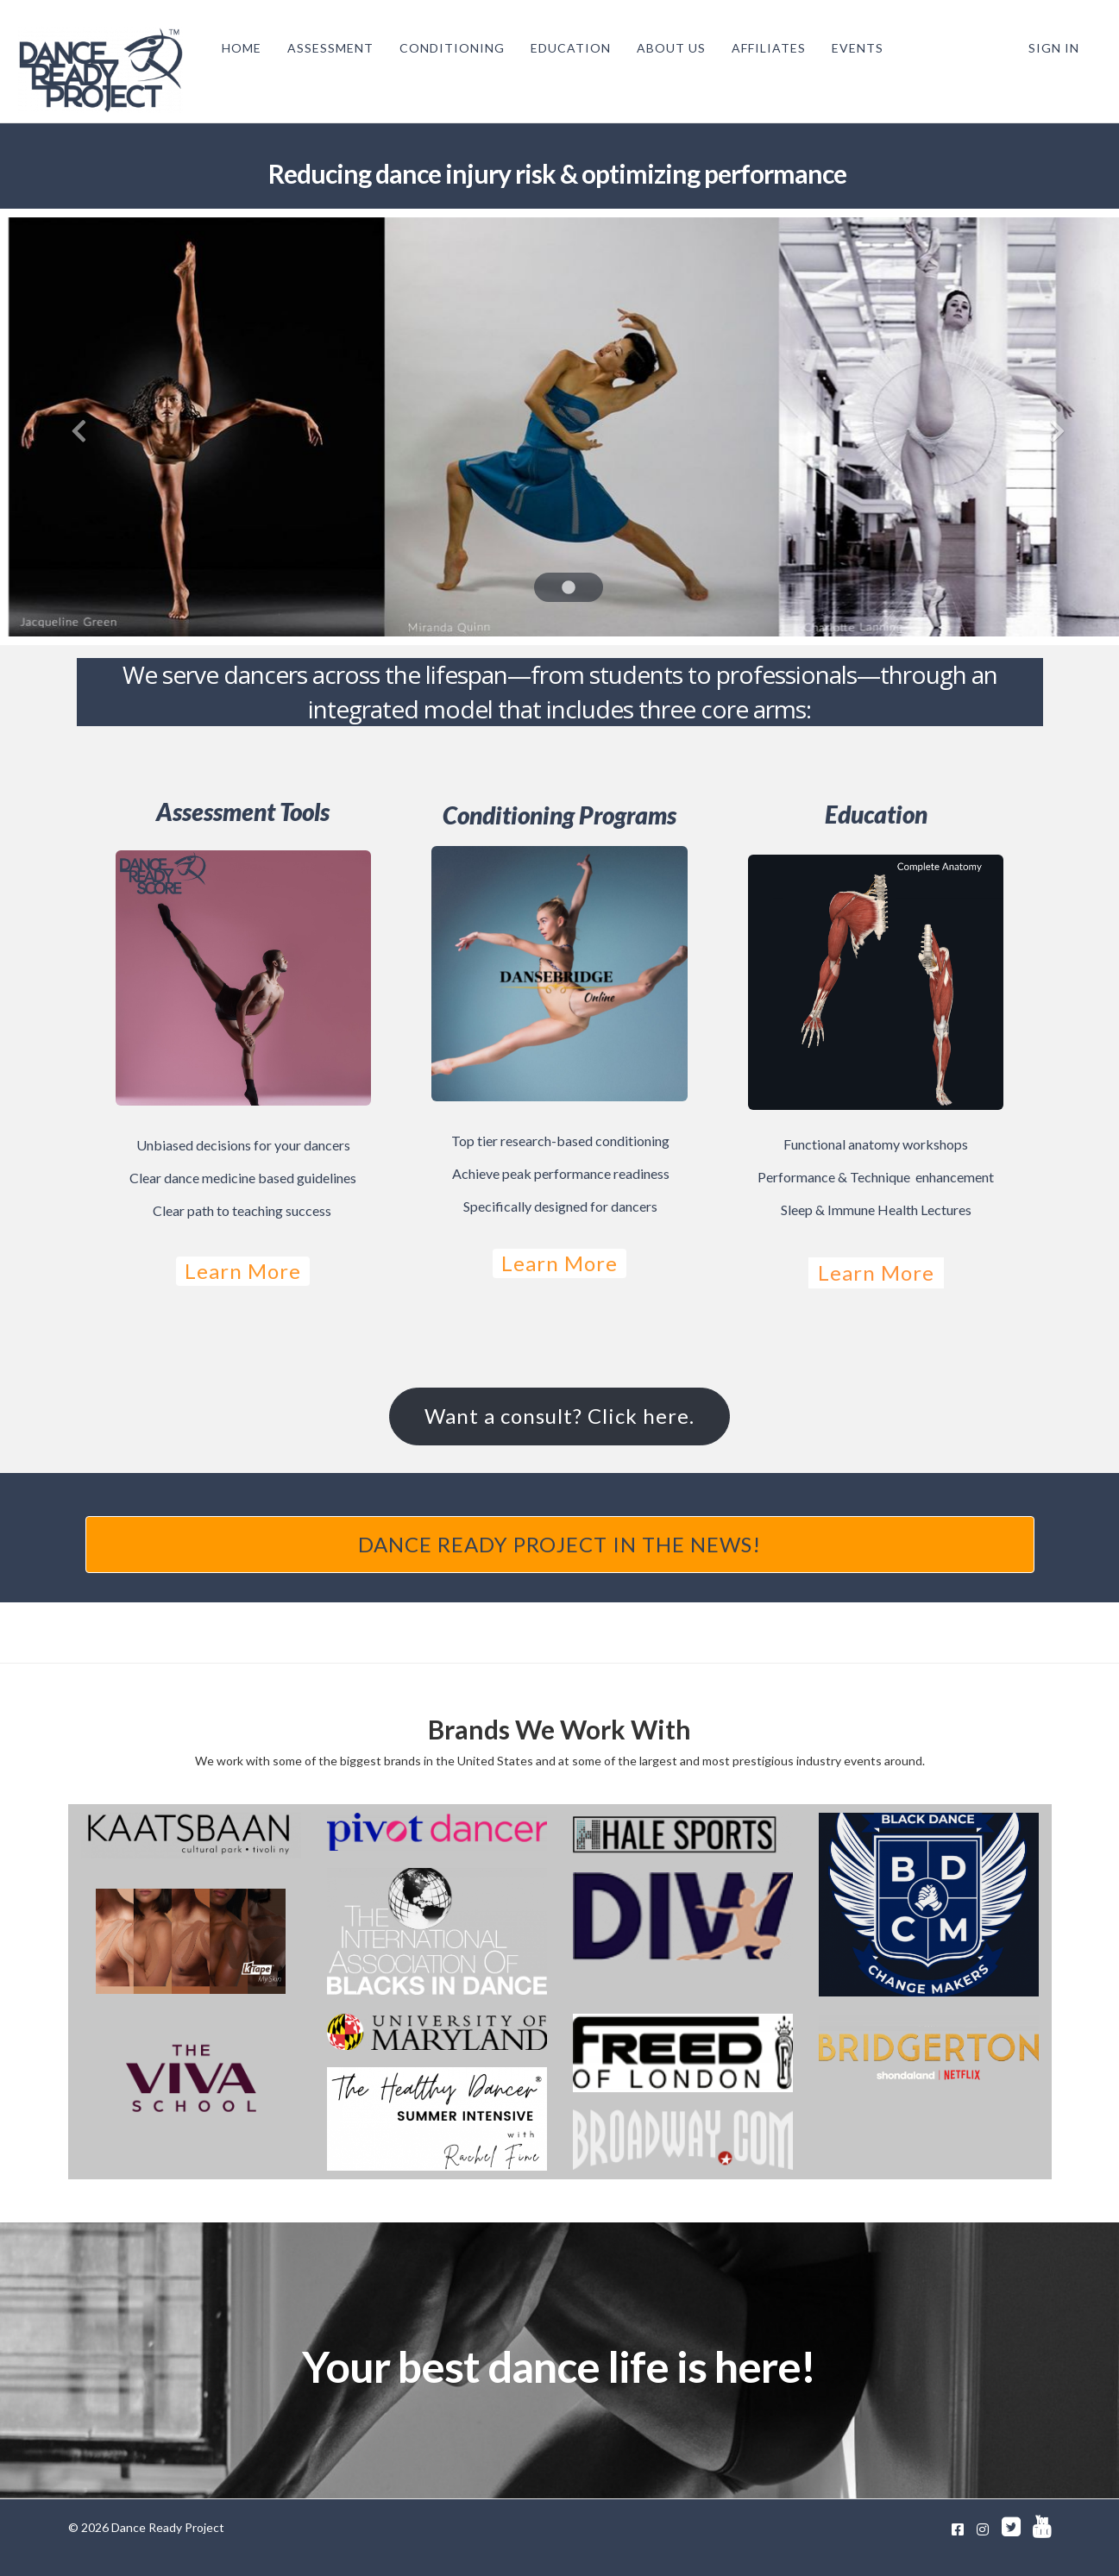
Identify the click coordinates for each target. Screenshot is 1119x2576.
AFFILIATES (763, 48)
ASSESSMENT (325, 48)
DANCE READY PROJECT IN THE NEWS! (559, 1544)
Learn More (243, 1270)
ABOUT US (666, 48)
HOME (236, 48)
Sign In (1053, 48)
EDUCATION (565, 48)
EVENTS (852, 48)
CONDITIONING (447, 48)
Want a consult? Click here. (559, 1415)
